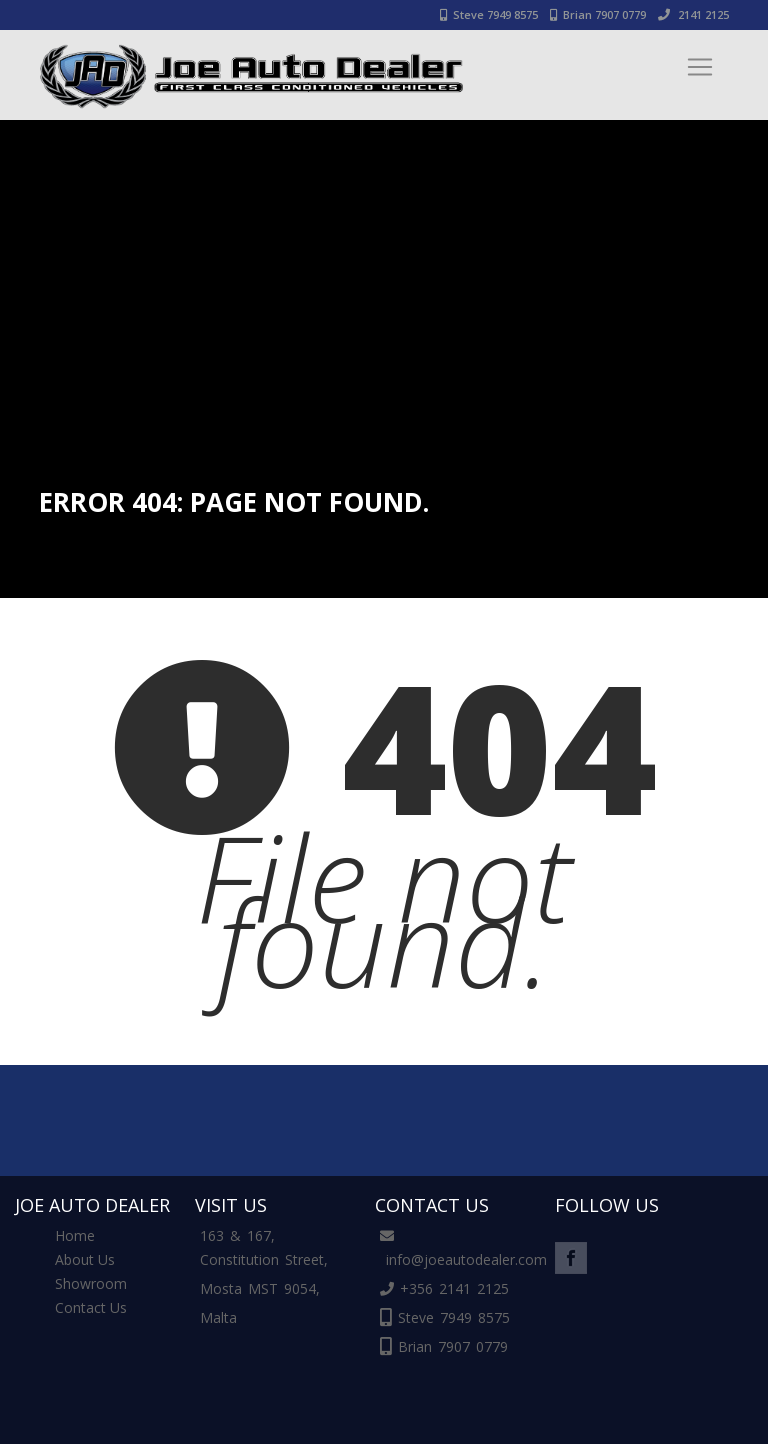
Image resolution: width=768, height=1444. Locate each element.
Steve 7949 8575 (489, 14)
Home (75, 1235)
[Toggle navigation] (700, 67)
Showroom (91, 1283)
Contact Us (91, 1307)
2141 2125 (693, 14)
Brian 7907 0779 (598, 14)
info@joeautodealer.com (466, 1259)
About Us (85, 1259)
